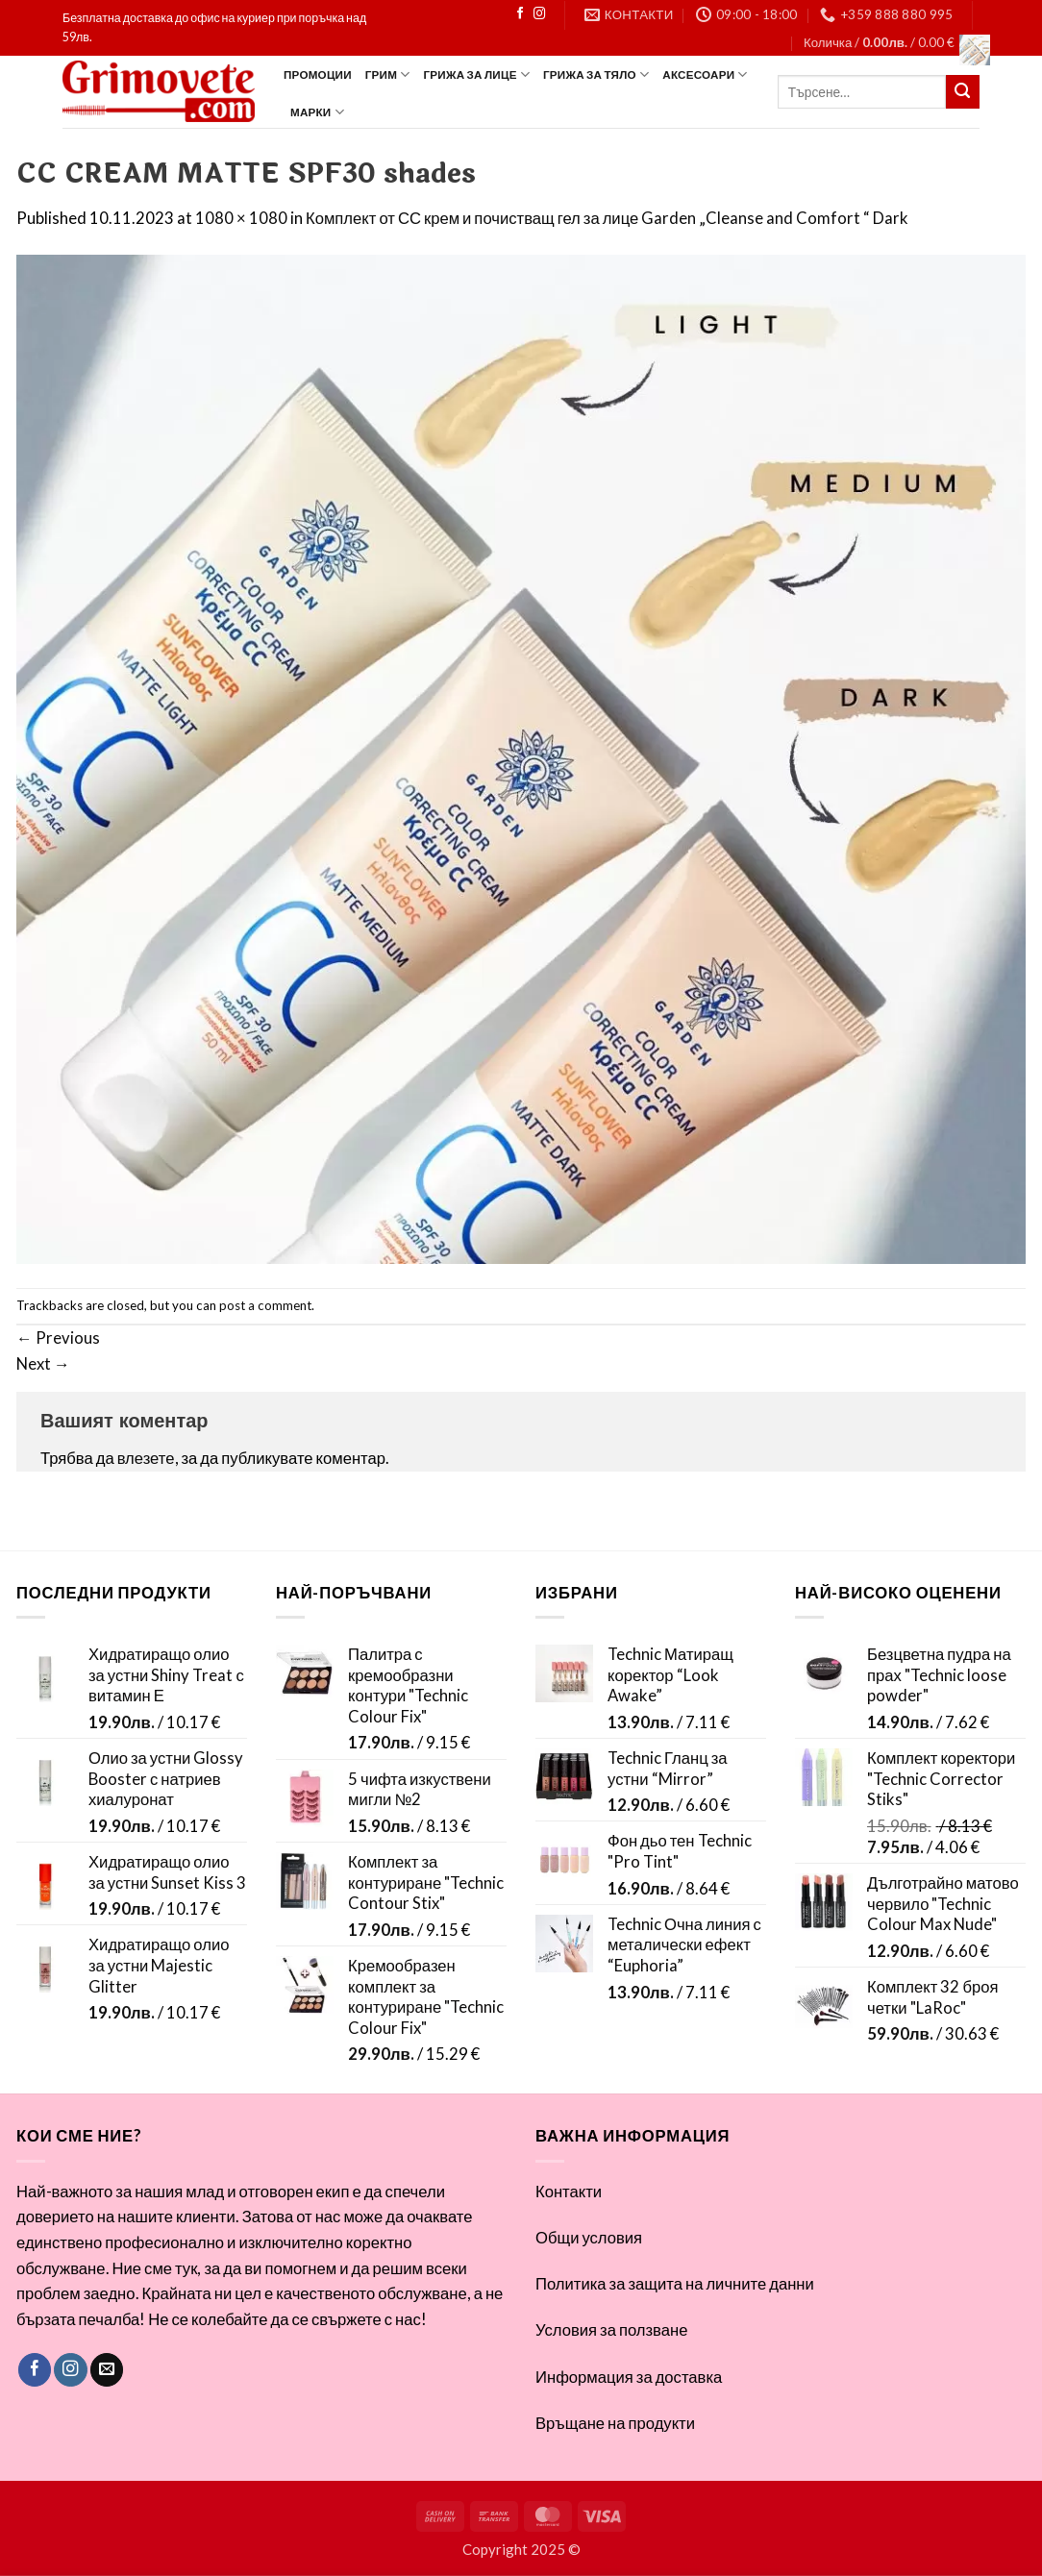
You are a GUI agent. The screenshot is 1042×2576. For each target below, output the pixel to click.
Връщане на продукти (615, 2423)
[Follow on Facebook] (520, 14)
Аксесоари (704, 74)
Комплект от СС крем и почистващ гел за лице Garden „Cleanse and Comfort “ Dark (607, 218)
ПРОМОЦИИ (318, 74)
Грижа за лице (477, 74)
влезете (146, 1458)
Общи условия (588, 2237)
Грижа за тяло (596, 74)
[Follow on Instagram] (539, 14)
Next (43, 1364)
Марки (317, 112)
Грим (387, 74)
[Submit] (963, 92)
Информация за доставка (628, 2377)
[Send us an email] (106, 2370)
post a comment (265, 1305)
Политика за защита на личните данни (674, 2283)
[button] (892, 42)
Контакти (568, 2191)
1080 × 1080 (241, 218)
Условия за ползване (611, 2330)
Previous (58, 1338)
